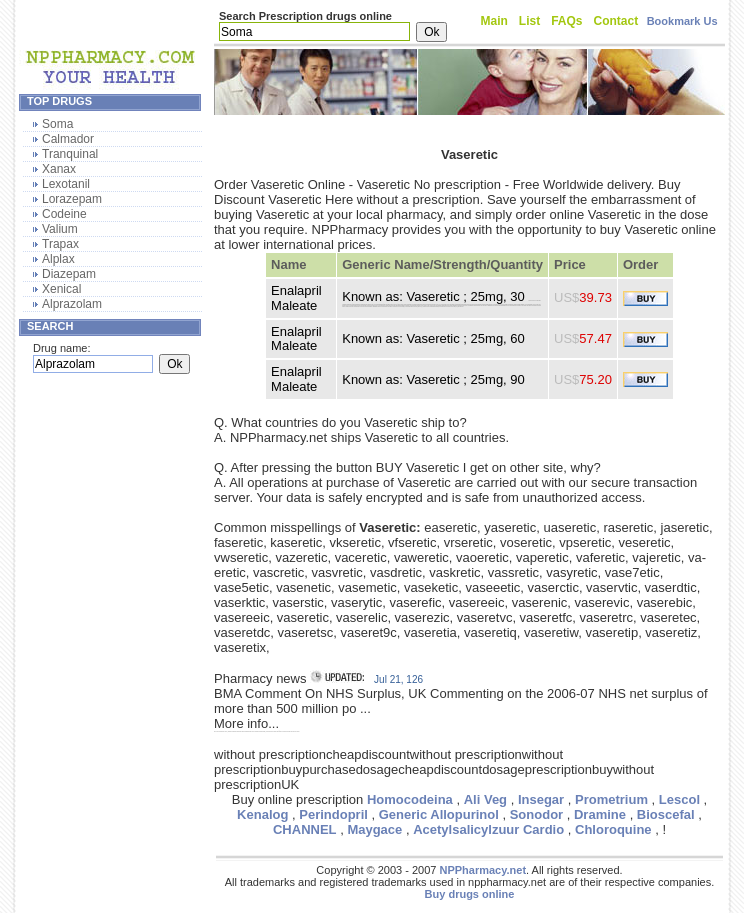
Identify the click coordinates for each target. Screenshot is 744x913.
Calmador (68, 139)
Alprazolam (72, 304)
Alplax (58, 259)
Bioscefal (666, 814)
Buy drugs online (470, 894)
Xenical (61, 289)
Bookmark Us (682, 21)
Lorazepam (72, 199)
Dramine (600, 814)
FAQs (566, 21)
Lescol (679, 799)
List (529, 21)
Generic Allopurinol (439, 814)
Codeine (64, 214)
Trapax (60, 244)
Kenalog (262, 814)
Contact (616, 21)
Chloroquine (613, 829)
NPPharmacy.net (482, 870)
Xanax (59, 169)
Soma (57, 124)
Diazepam (69, 274)
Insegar (541, 799)
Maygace (374, 829)
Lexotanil (66, 184)
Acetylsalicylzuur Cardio (488, 829)
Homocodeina (410, 799)
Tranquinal (70, 154)
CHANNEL (305, 829)
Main (494, 21)
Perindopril (333, 814)
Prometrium (611, 799)
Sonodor (536, 814)
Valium (60, 229)
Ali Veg (485, 799)
